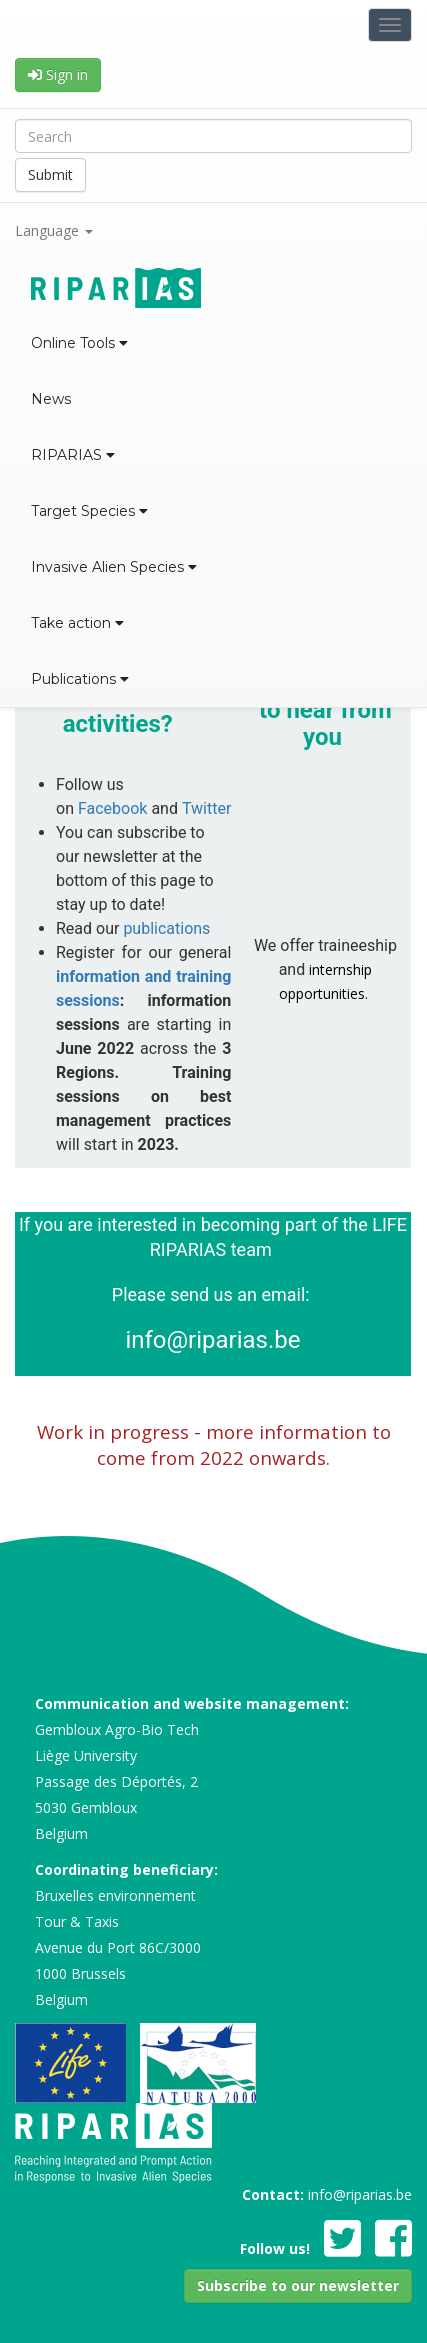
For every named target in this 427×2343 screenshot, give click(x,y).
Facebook (112, 808)
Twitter (206, 808)
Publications (80, 679)
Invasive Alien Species (114, 567)
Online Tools (79, 343)
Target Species (89, 511)
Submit (50, 174)
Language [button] (54, 230)
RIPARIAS (73, 455)
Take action (77, 623)
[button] (298, 2286)
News (51, 399)
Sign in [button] (58, 74)
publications (166, 928)
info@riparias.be (212, 1340)
